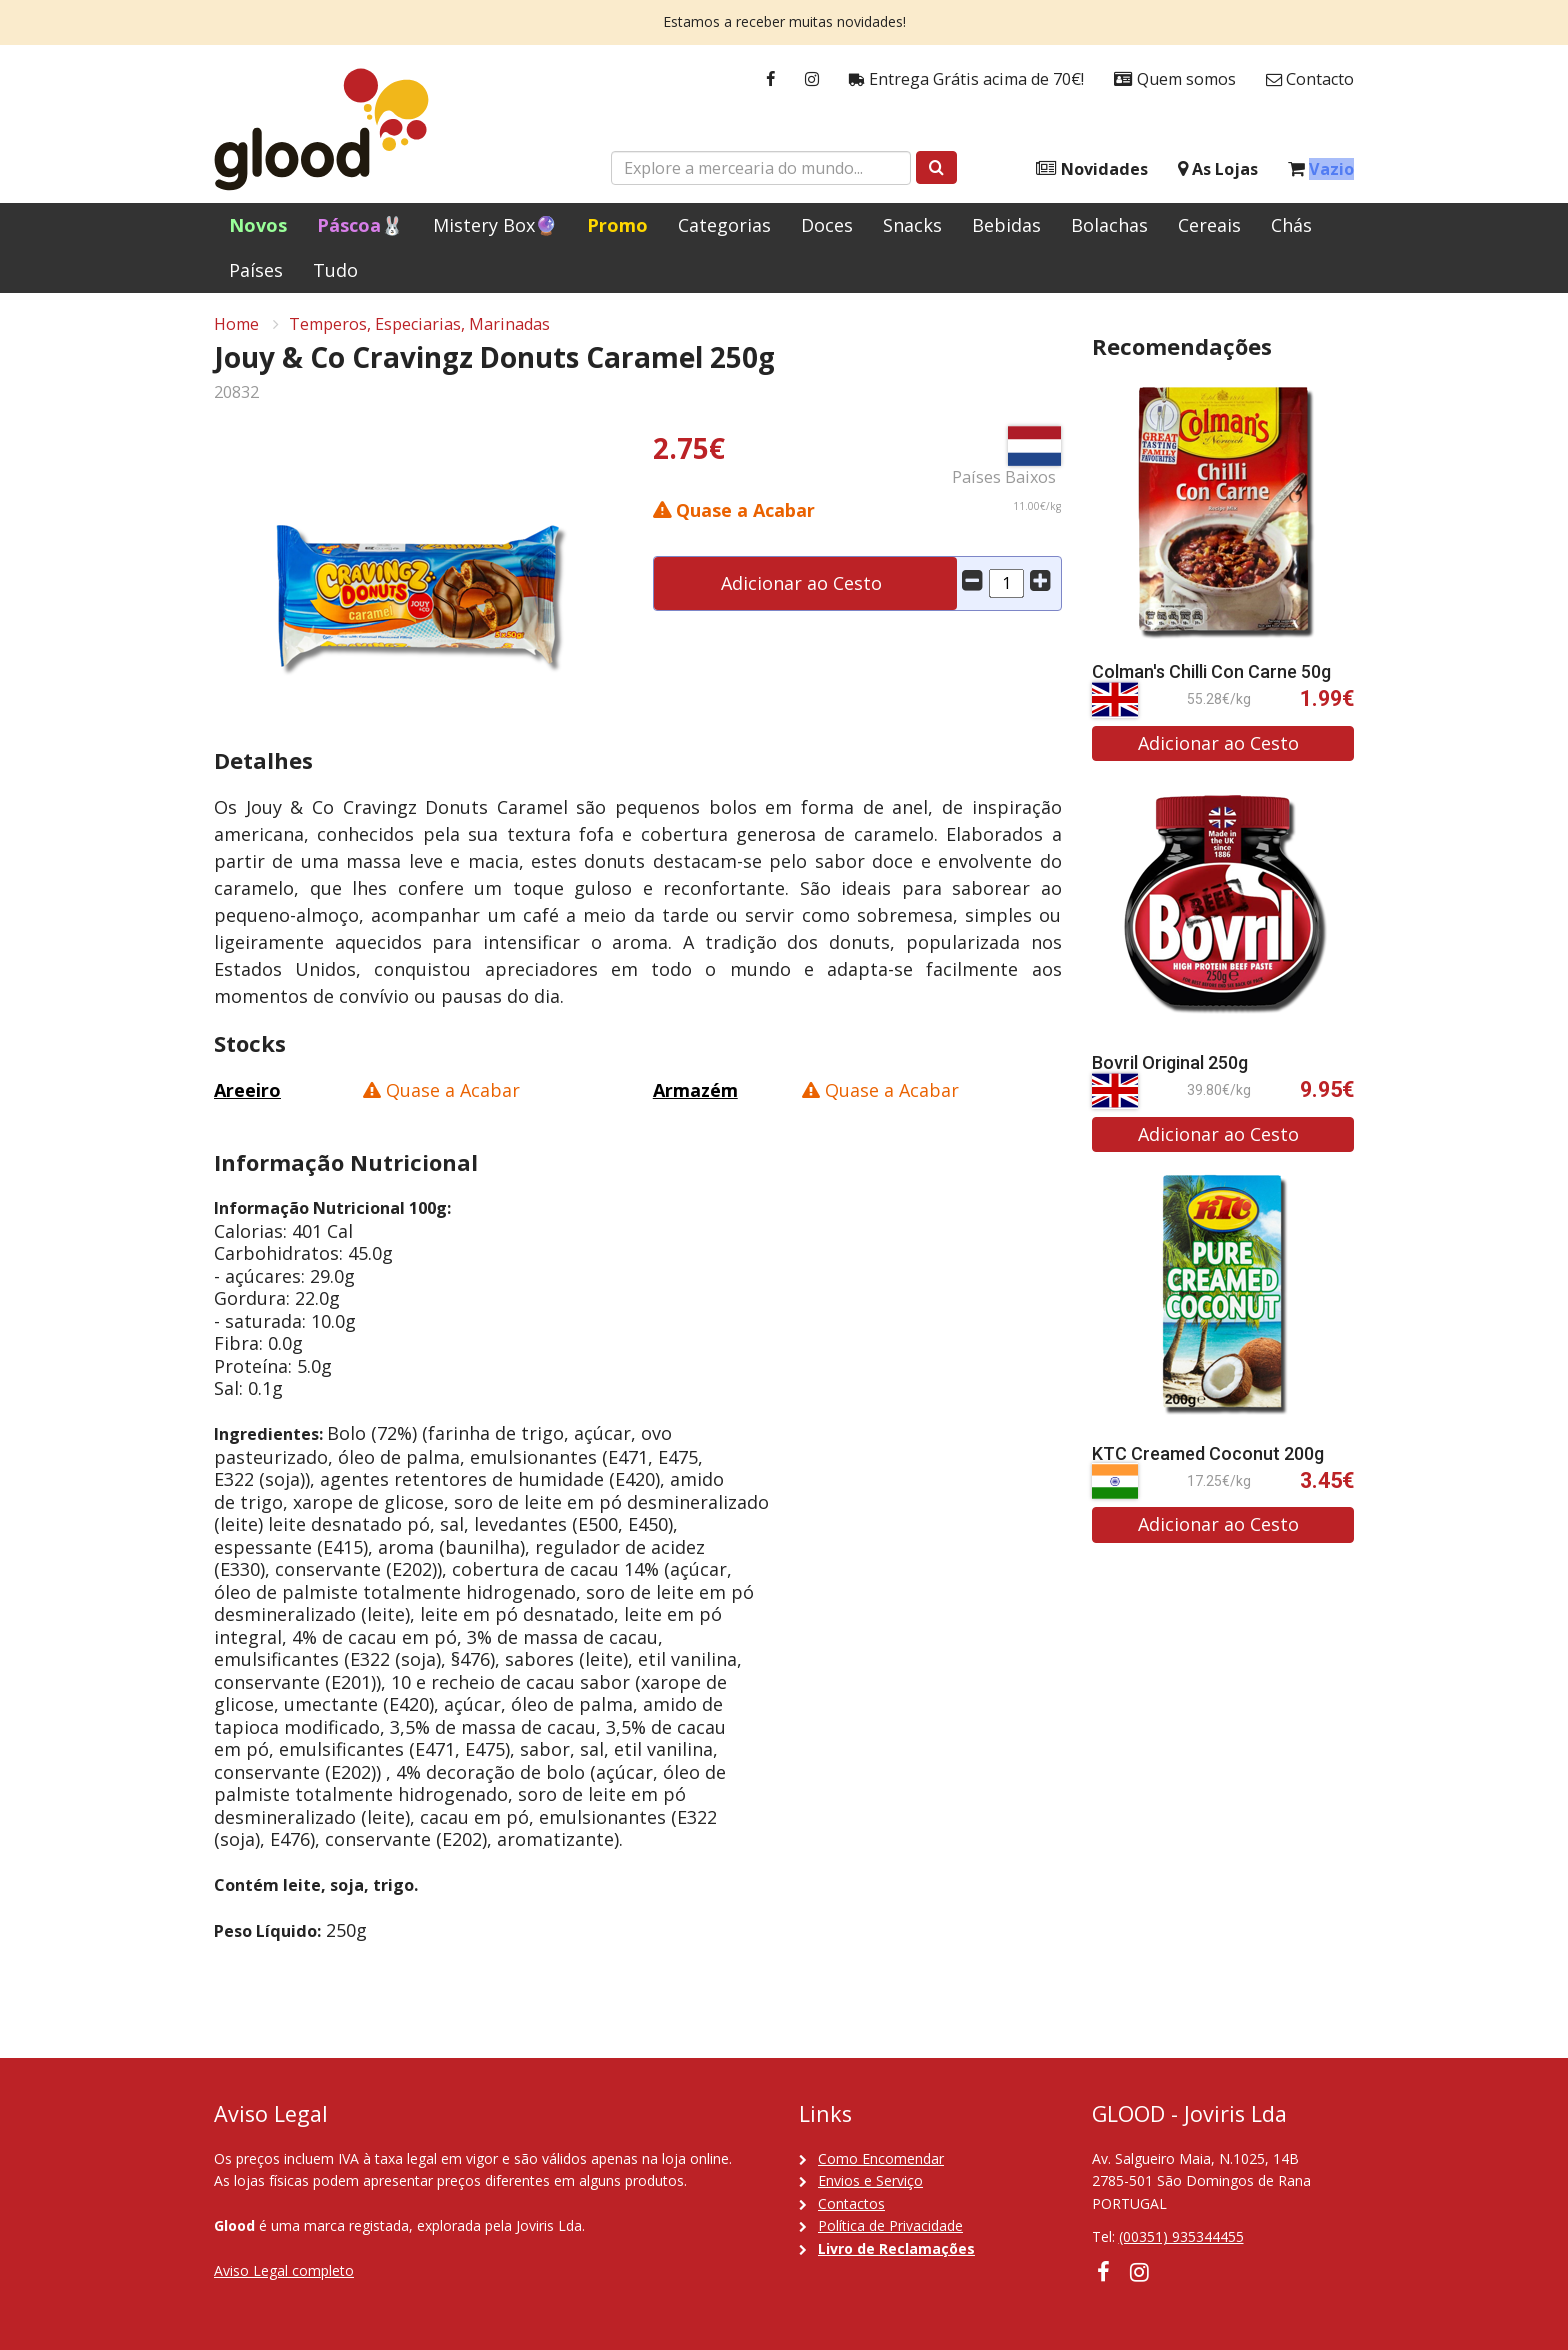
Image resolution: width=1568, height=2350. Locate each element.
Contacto (1310, 79)
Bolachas (1109, 225)
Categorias (724, 225)
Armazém (695, 1093)
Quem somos (1175, 79)
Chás (1291, 225)
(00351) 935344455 (1181, 2236)
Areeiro (247, 1093)
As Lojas (1218, 169)
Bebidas (1006, 225)
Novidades (1092, 169)
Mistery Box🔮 (495, 225)
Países (256, 270)
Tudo (335, 270)
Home (236, 326)
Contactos (851, 2203)
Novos (258, 225)
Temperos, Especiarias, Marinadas (419, 326)
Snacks (912, 225)
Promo (617, 225)
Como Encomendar (881, 2158)
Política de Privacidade (890, 2225)
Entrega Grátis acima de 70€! (966, 79)
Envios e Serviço (870, 2180)
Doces (827, 225)
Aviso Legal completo (284, 2270)
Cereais (1209, 225)
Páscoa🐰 (360, 225)
